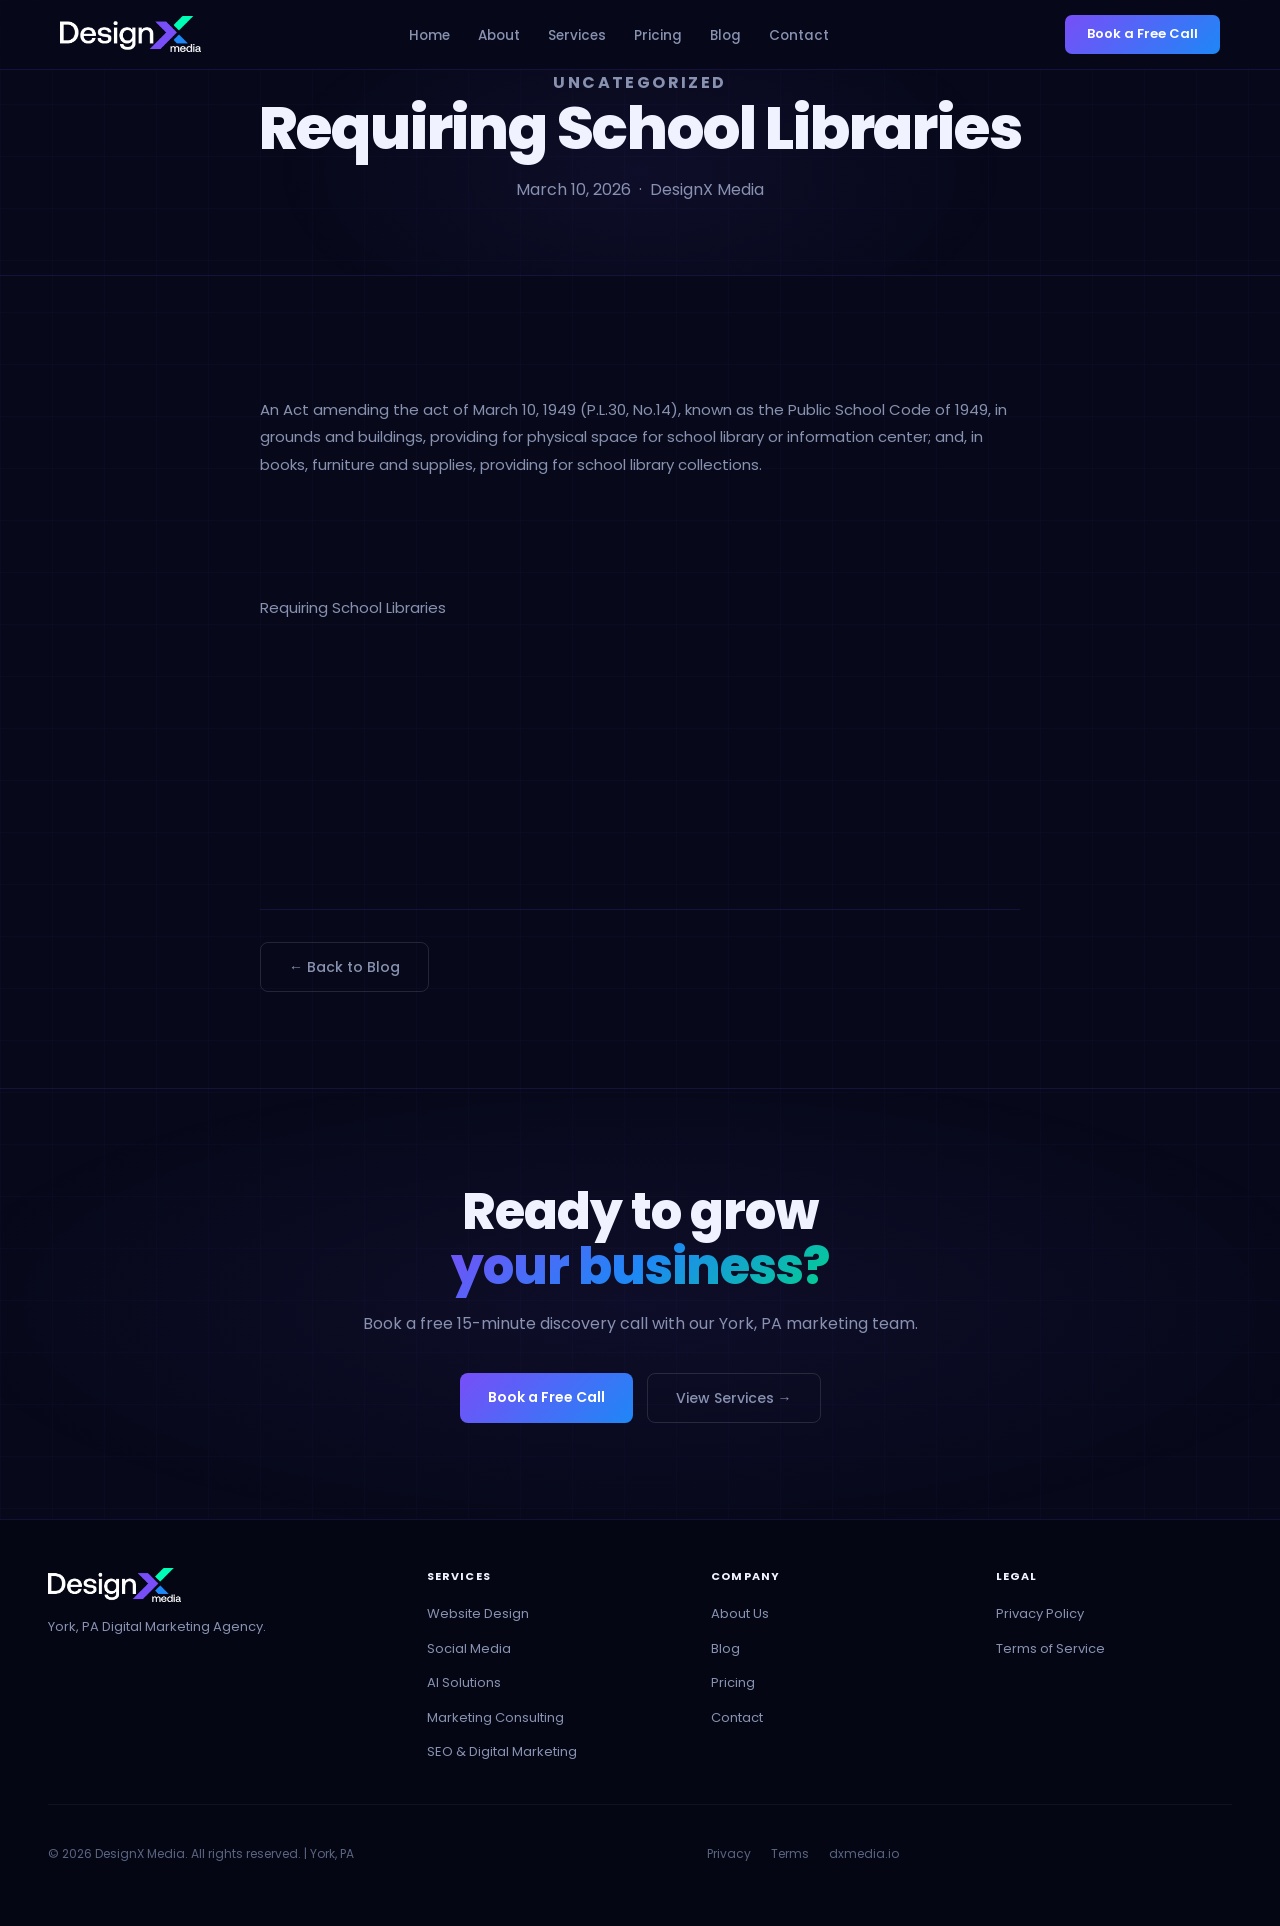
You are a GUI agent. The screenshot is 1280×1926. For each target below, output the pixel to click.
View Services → (734, 1398)
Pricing (658, 35)
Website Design (478, 1613)
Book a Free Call (1142, 33)
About (499, 35)
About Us (740, 1613)
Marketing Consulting (495, 1717)
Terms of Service (1050, 1648)
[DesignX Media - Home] (130, 34)
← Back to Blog (344, 967)
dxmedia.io (864, 1853)
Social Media (469, 1648)
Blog (725, 35)
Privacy (729, 1853)
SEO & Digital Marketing (502, 1751)
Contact (799, 35)
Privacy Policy (1040, 1613)
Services (577, 35)
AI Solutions (464, 1682)
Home (429, 35)
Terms (790, 1853)
